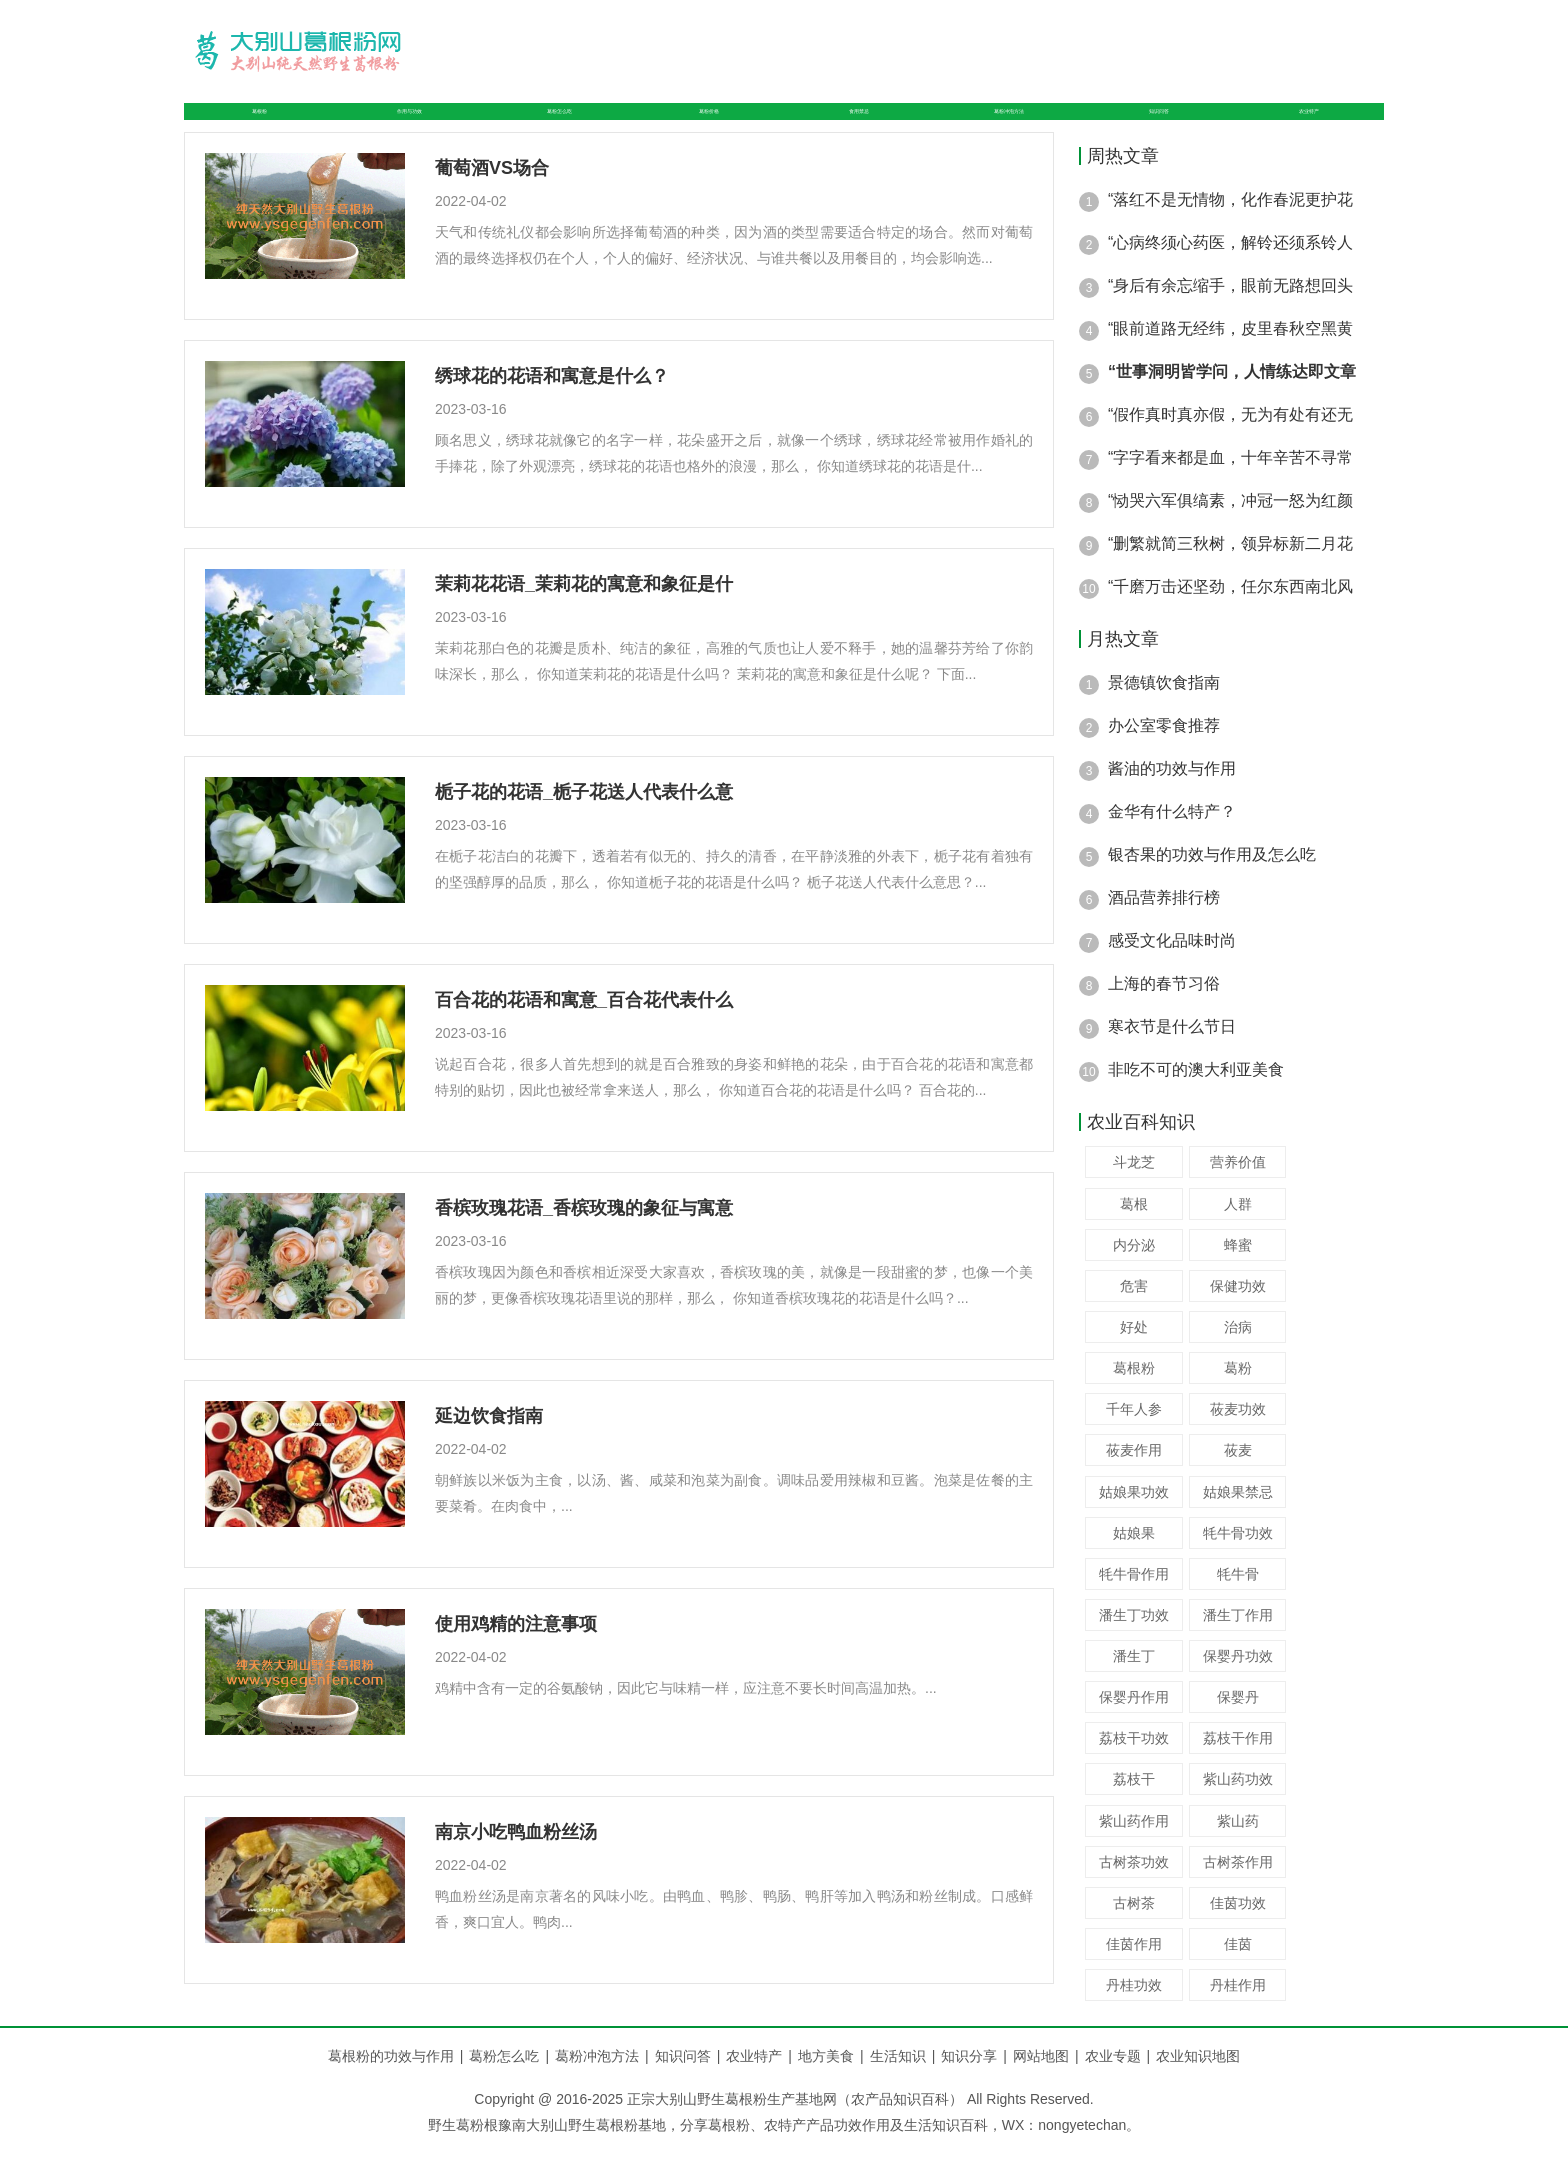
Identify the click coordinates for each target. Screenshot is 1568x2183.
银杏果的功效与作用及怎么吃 (1212, 889)
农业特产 (1312, 128)
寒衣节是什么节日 (1172, 1061)
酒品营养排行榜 (1164, 932)
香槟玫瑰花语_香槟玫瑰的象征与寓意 (584, 1243)
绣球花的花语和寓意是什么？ (552, 411)
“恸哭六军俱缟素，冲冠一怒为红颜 (1230, 535)
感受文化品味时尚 (1172, 975)
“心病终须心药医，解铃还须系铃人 (1230, 277)
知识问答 (1168, 128)
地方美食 (834, 2091)
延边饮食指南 (489, 1451)
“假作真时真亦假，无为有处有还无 (1230, 449)
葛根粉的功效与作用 (391, 2091)
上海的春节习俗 (1164, 1018)
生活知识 (906, 2091)
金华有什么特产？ (1172, 846)
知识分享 (977, 2091)
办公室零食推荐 (1164, 760)
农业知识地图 (1198, 2091)
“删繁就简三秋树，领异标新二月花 (1230, 578)
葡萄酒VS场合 (492, 203)
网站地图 (1041, 2091)
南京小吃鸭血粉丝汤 (516, 1867)
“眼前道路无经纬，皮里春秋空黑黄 (1230, 363)
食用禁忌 (848, 128)
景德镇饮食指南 (1164, 717)
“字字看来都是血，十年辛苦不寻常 (1230, 492)
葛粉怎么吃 (552, 128)
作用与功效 (392, 128)
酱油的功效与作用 (1172, 803)
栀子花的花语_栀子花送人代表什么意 (584, 827)
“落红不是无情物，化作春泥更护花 (1230, 234)
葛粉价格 (704, 128)
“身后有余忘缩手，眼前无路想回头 (1230, 320)
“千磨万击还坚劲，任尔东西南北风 (1230, 621)
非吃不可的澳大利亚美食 (1196, 1104)
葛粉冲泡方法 (1008, 128)
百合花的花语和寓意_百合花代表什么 (584, 1035)
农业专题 (1113, 2091)
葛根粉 (248, 128)
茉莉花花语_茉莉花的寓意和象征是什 (584, 619)
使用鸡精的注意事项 (516, 1659)
